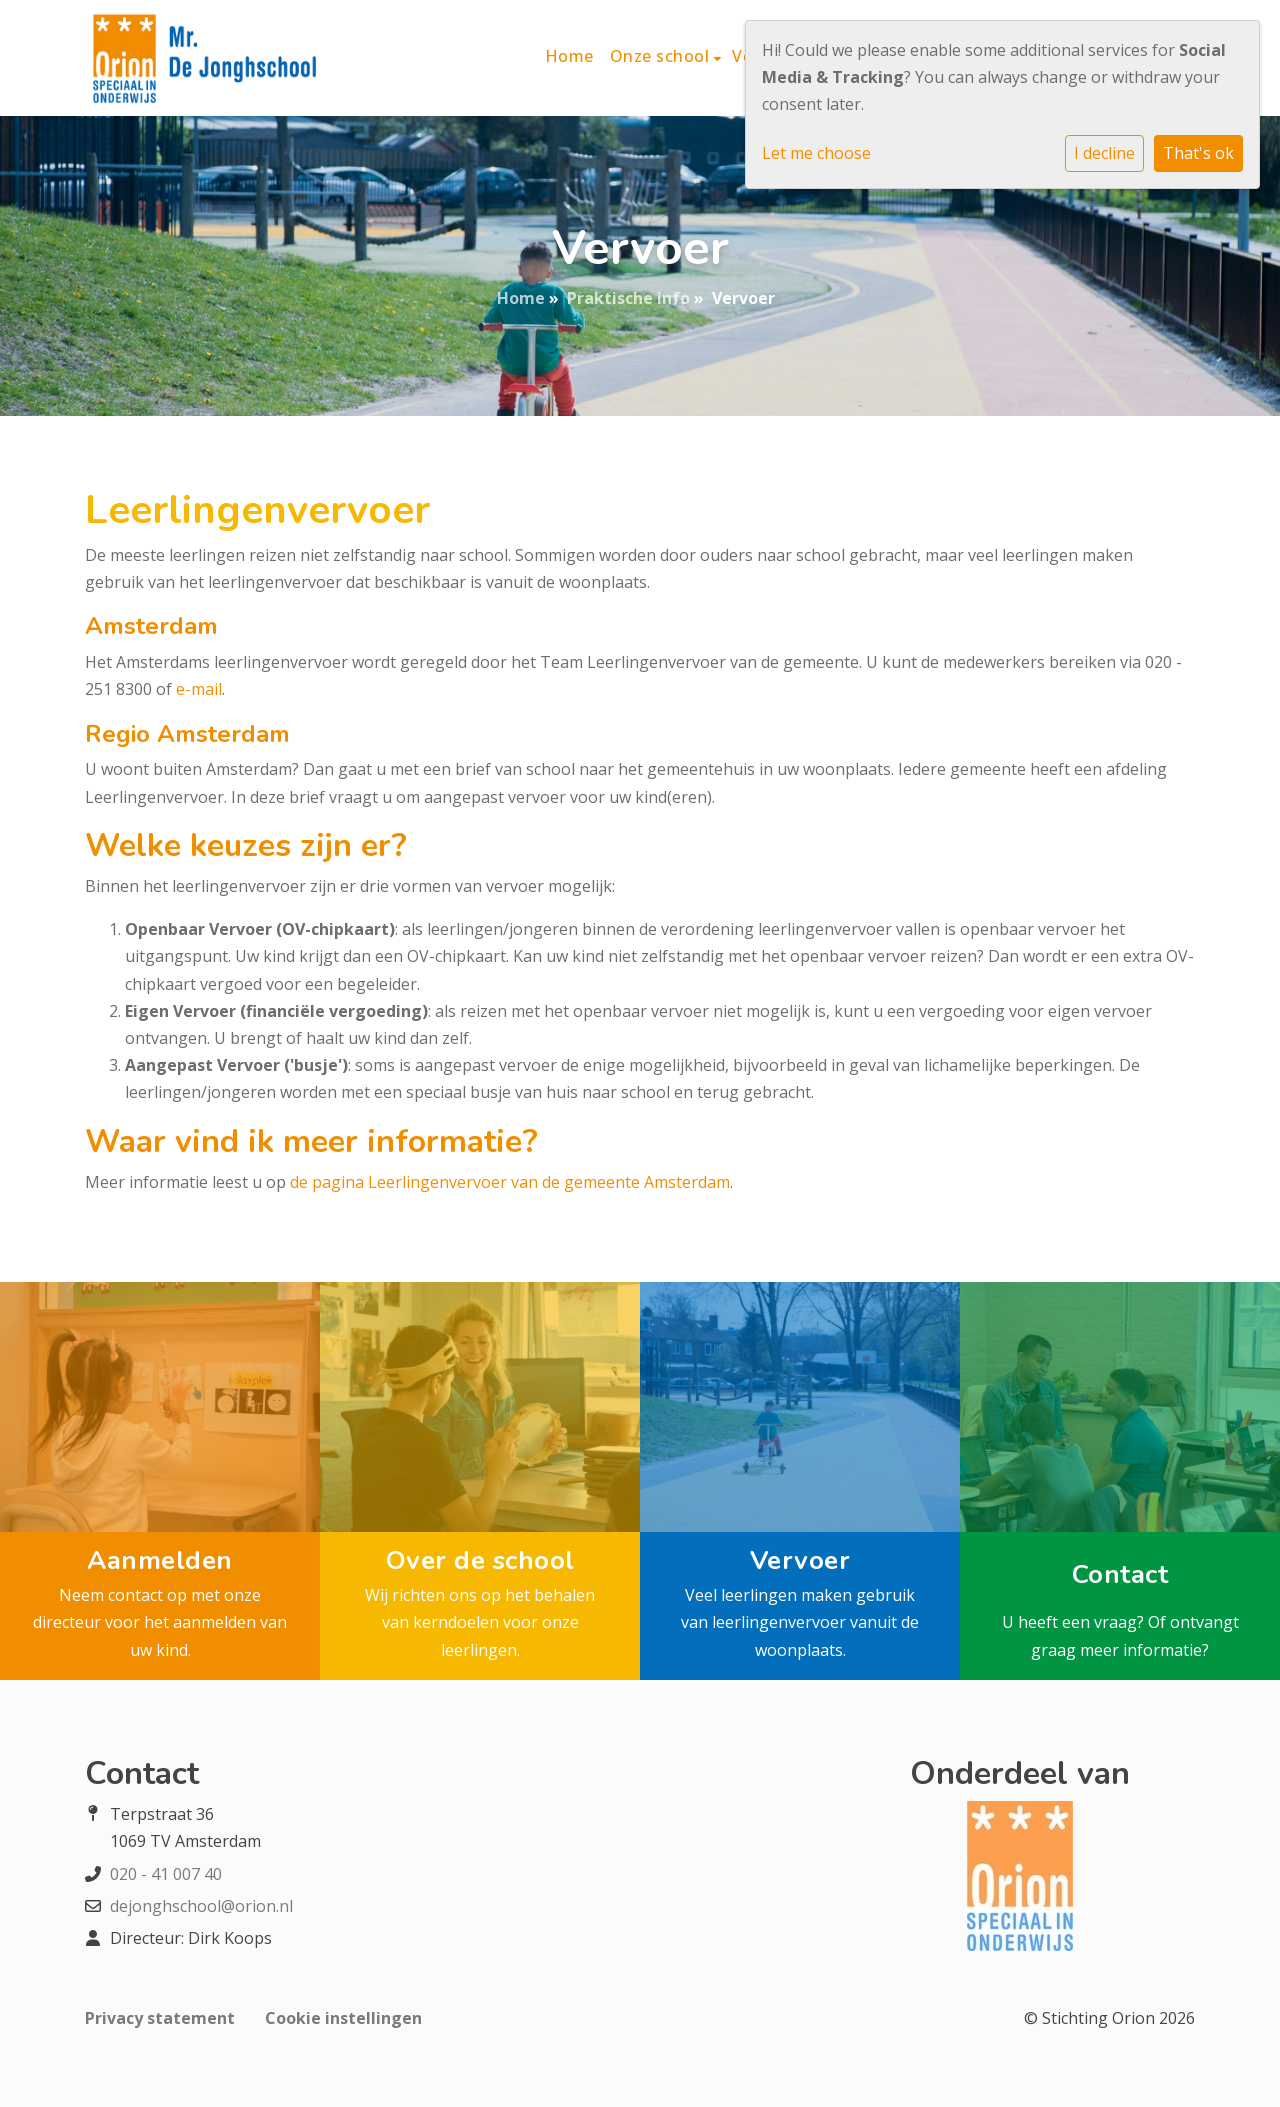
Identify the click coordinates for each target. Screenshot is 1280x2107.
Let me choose (816, 153)
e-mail (199, 689)
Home (569, 56)
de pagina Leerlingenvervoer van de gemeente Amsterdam (510, 1182)
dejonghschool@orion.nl (201, 1906)
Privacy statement (160, 2018)
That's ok (1198, 153)
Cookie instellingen (343, 2018)
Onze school (662, 56)
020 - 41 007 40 (166, 1874)
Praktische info (628, 298)
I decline (1104, 153)
